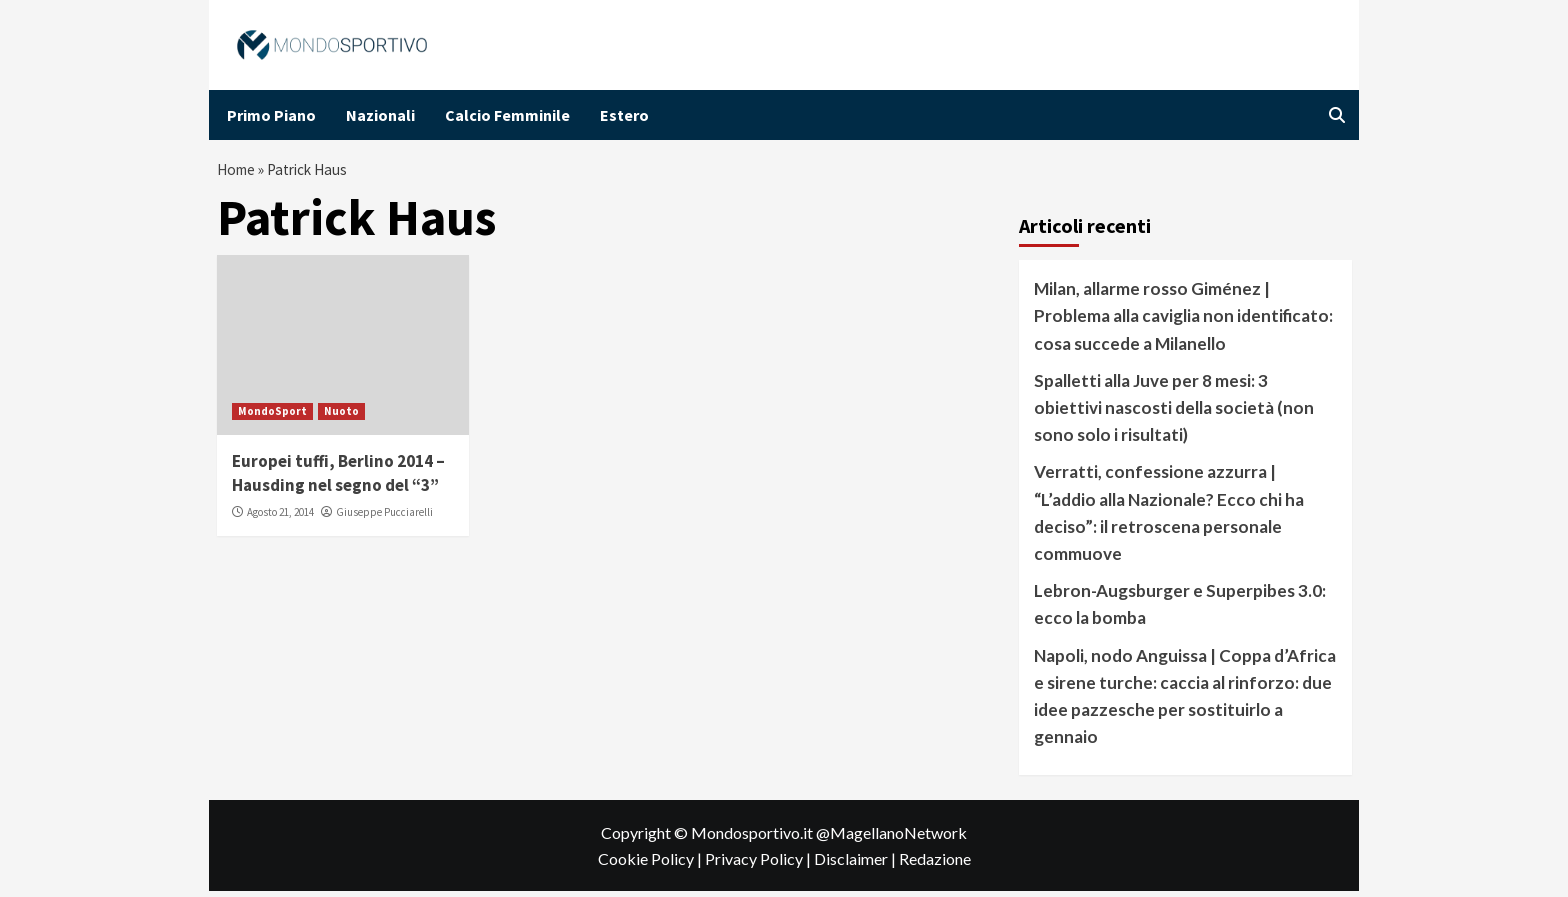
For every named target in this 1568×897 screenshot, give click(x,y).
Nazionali (380, 115)
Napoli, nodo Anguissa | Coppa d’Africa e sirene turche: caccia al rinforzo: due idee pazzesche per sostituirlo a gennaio (1185, 701)
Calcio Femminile (507, 115)
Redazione (935, 863)
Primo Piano (271, 115)
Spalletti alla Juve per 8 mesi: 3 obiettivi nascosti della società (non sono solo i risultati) (1174, 412)
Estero (624, 115)
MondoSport (272, 416)
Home (238, 172)
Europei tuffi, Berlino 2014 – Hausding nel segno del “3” (338, 478)
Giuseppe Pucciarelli (384, 517)
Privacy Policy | (759, 863)
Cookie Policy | (651, 863)
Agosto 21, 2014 (280, 517)
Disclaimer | (856, 863)
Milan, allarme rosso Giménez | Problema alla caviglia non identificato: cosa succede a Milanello (1183, 320)
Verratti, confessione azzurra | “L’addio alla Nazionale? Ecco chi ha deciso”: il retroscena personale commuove (1169, 517)
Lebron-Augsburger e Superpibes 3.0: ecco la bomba (1180, 609)
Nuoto (341, 416)
